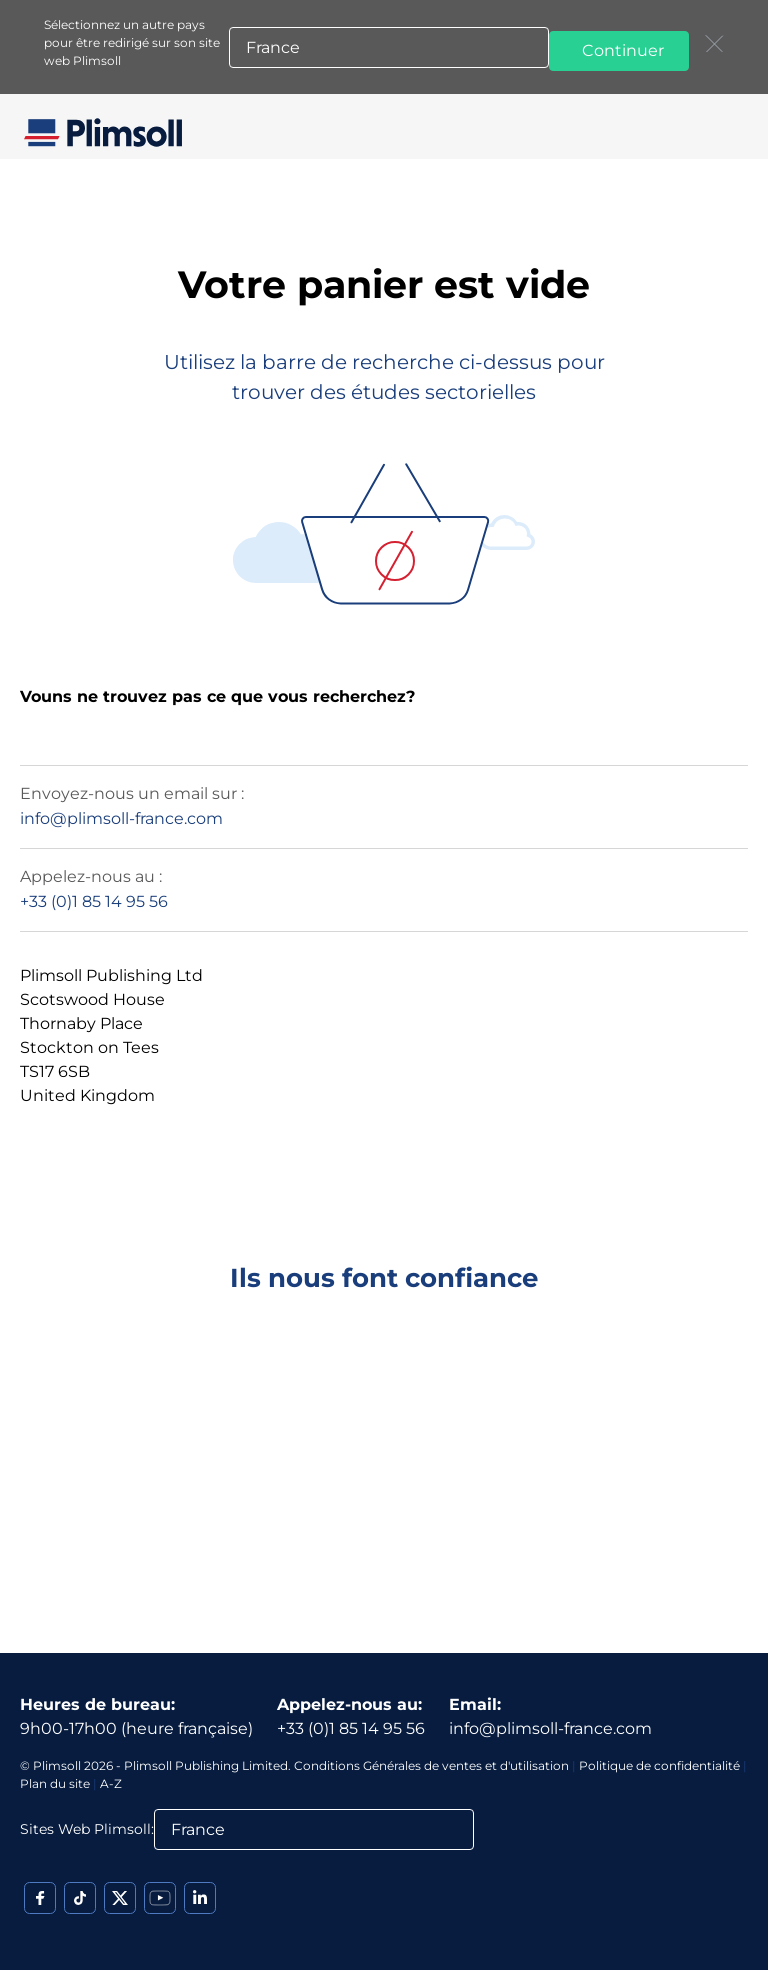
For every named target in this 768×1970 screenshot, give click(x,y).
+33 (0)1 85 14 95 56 (94, 901)
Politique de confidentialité (659, 1765)
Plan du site (55, 1783)
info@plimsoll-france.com (121, 818)
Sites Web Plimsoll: (87, 1829)
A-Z (111, 1783)
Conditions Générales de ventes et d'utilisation (431, 1765)
